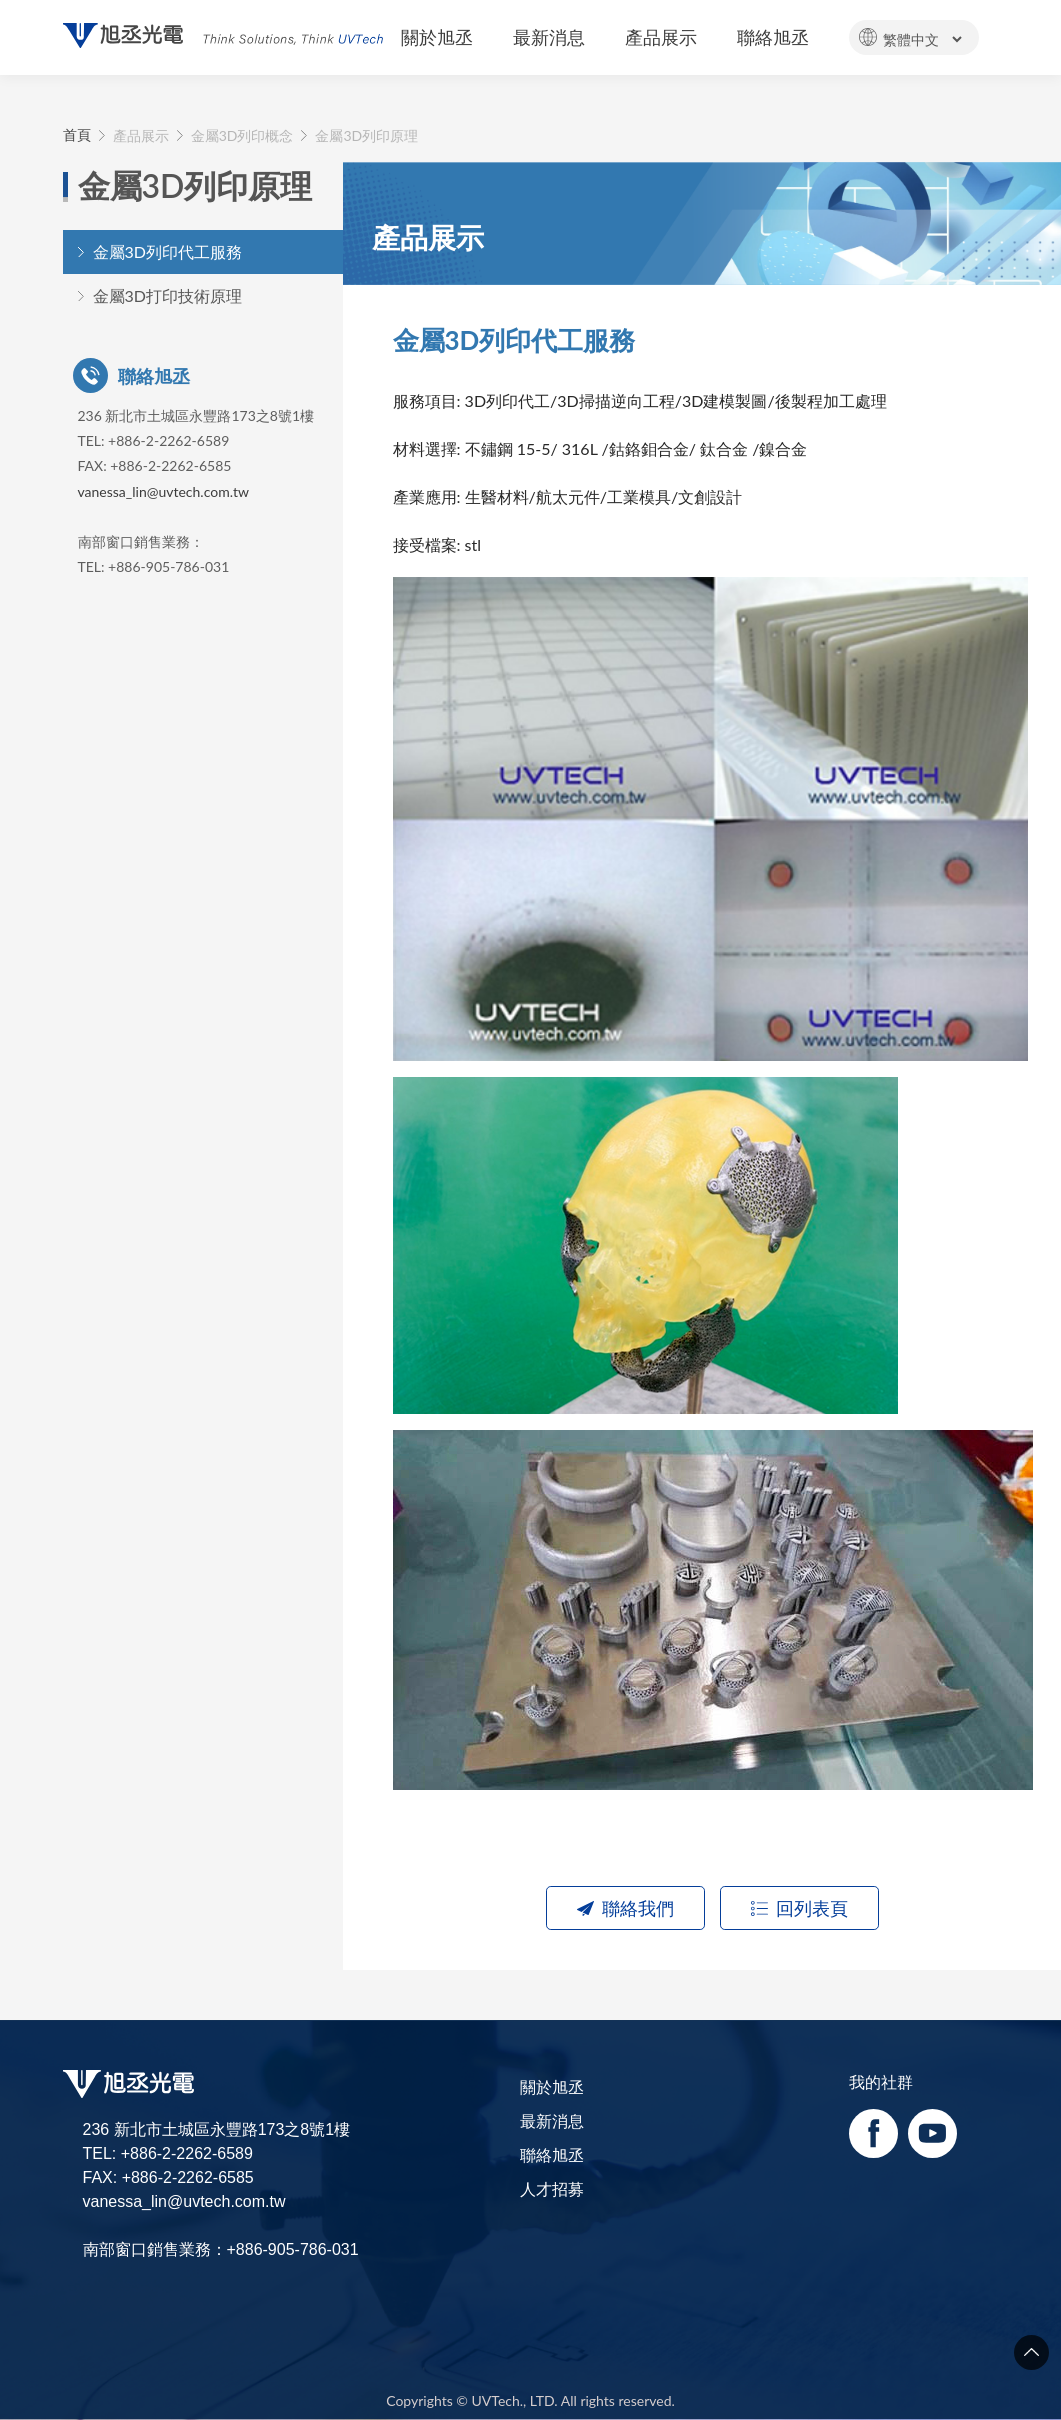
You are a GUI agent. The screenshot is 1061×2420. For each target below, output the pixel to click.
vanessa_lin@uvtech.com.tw (163, 491)
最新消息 (552, 2120)
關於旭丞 (552, 2086)
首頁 (77, 135)
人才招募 (552, 2188)
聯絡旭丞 (552, 2154)
